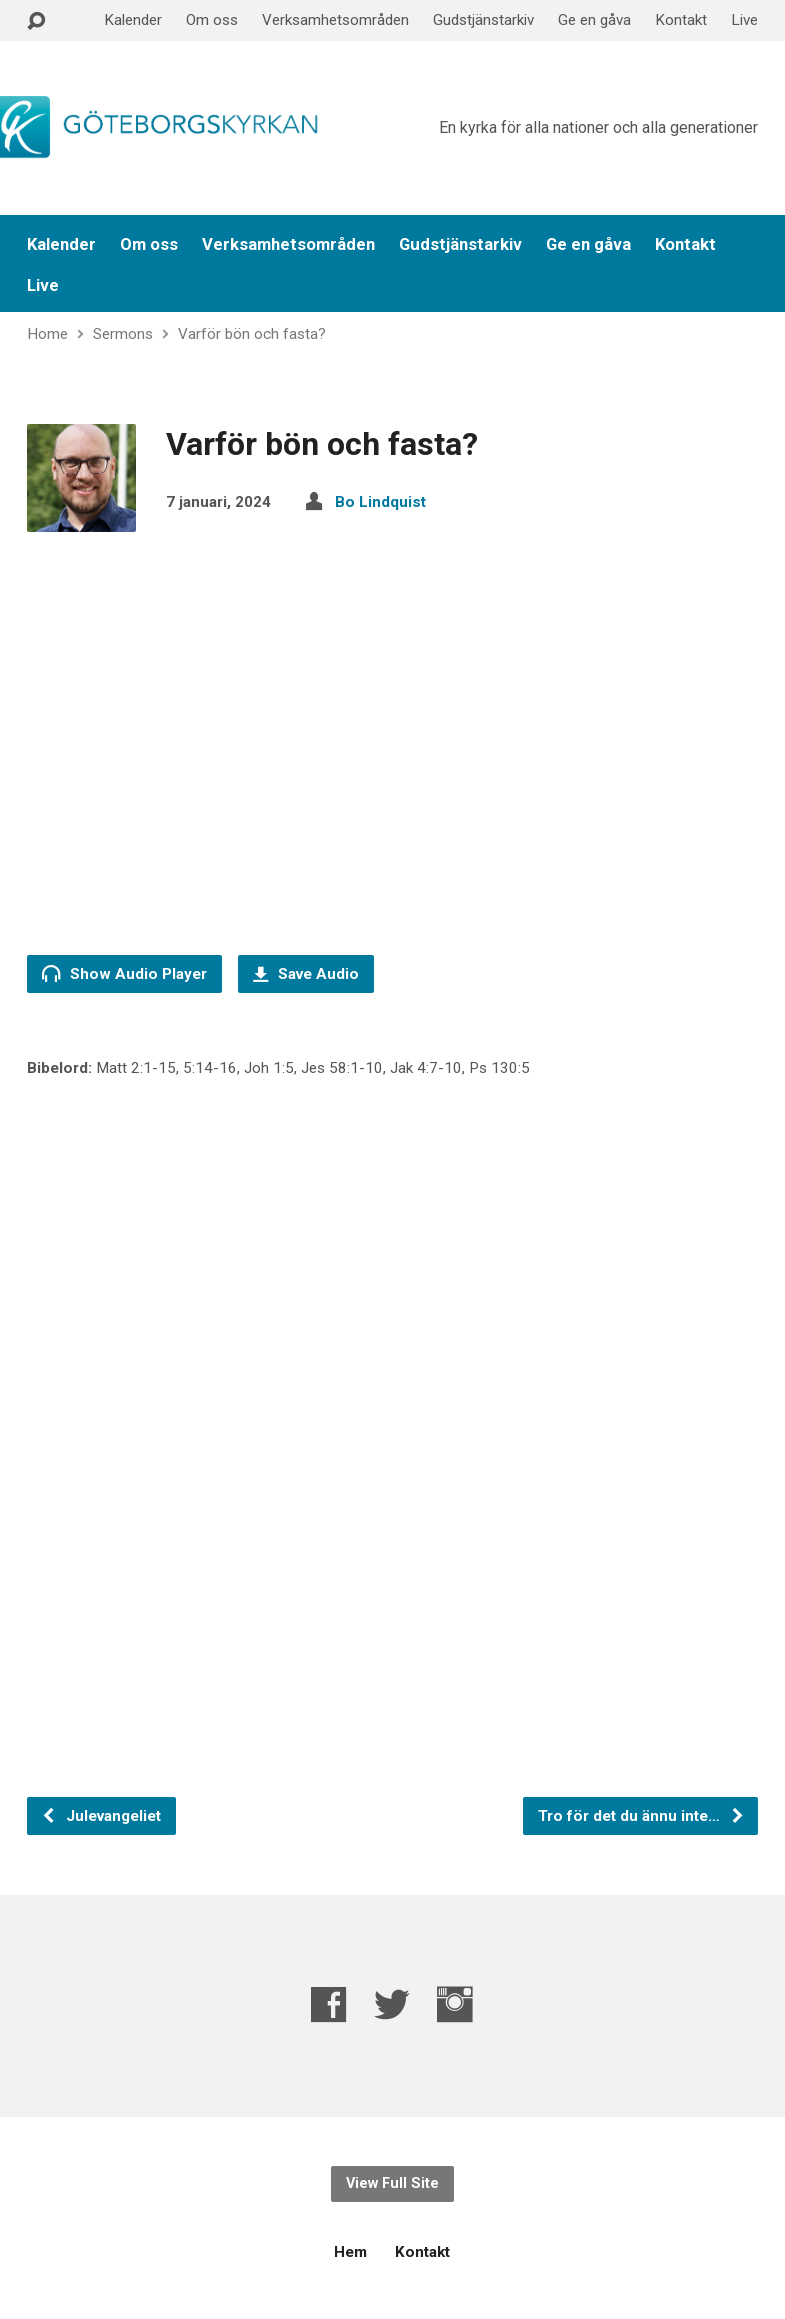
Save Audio (306, 974)
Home (47, 334)
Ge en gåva (594, 20)
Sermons (123, 334)
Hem (350, 2252)
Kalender (133, 20)
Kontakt (681, 20)
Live (744, 20)
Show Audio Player (124, 973)
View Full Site (392, 2183)
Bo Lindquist (380, 502)
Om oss (212, 20)
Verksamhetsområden (335, 20)
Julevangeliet (101, 1816)
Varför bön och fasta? (252, 334)
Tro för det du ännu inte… (641, 1816)
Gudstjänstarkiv (483, 20)
